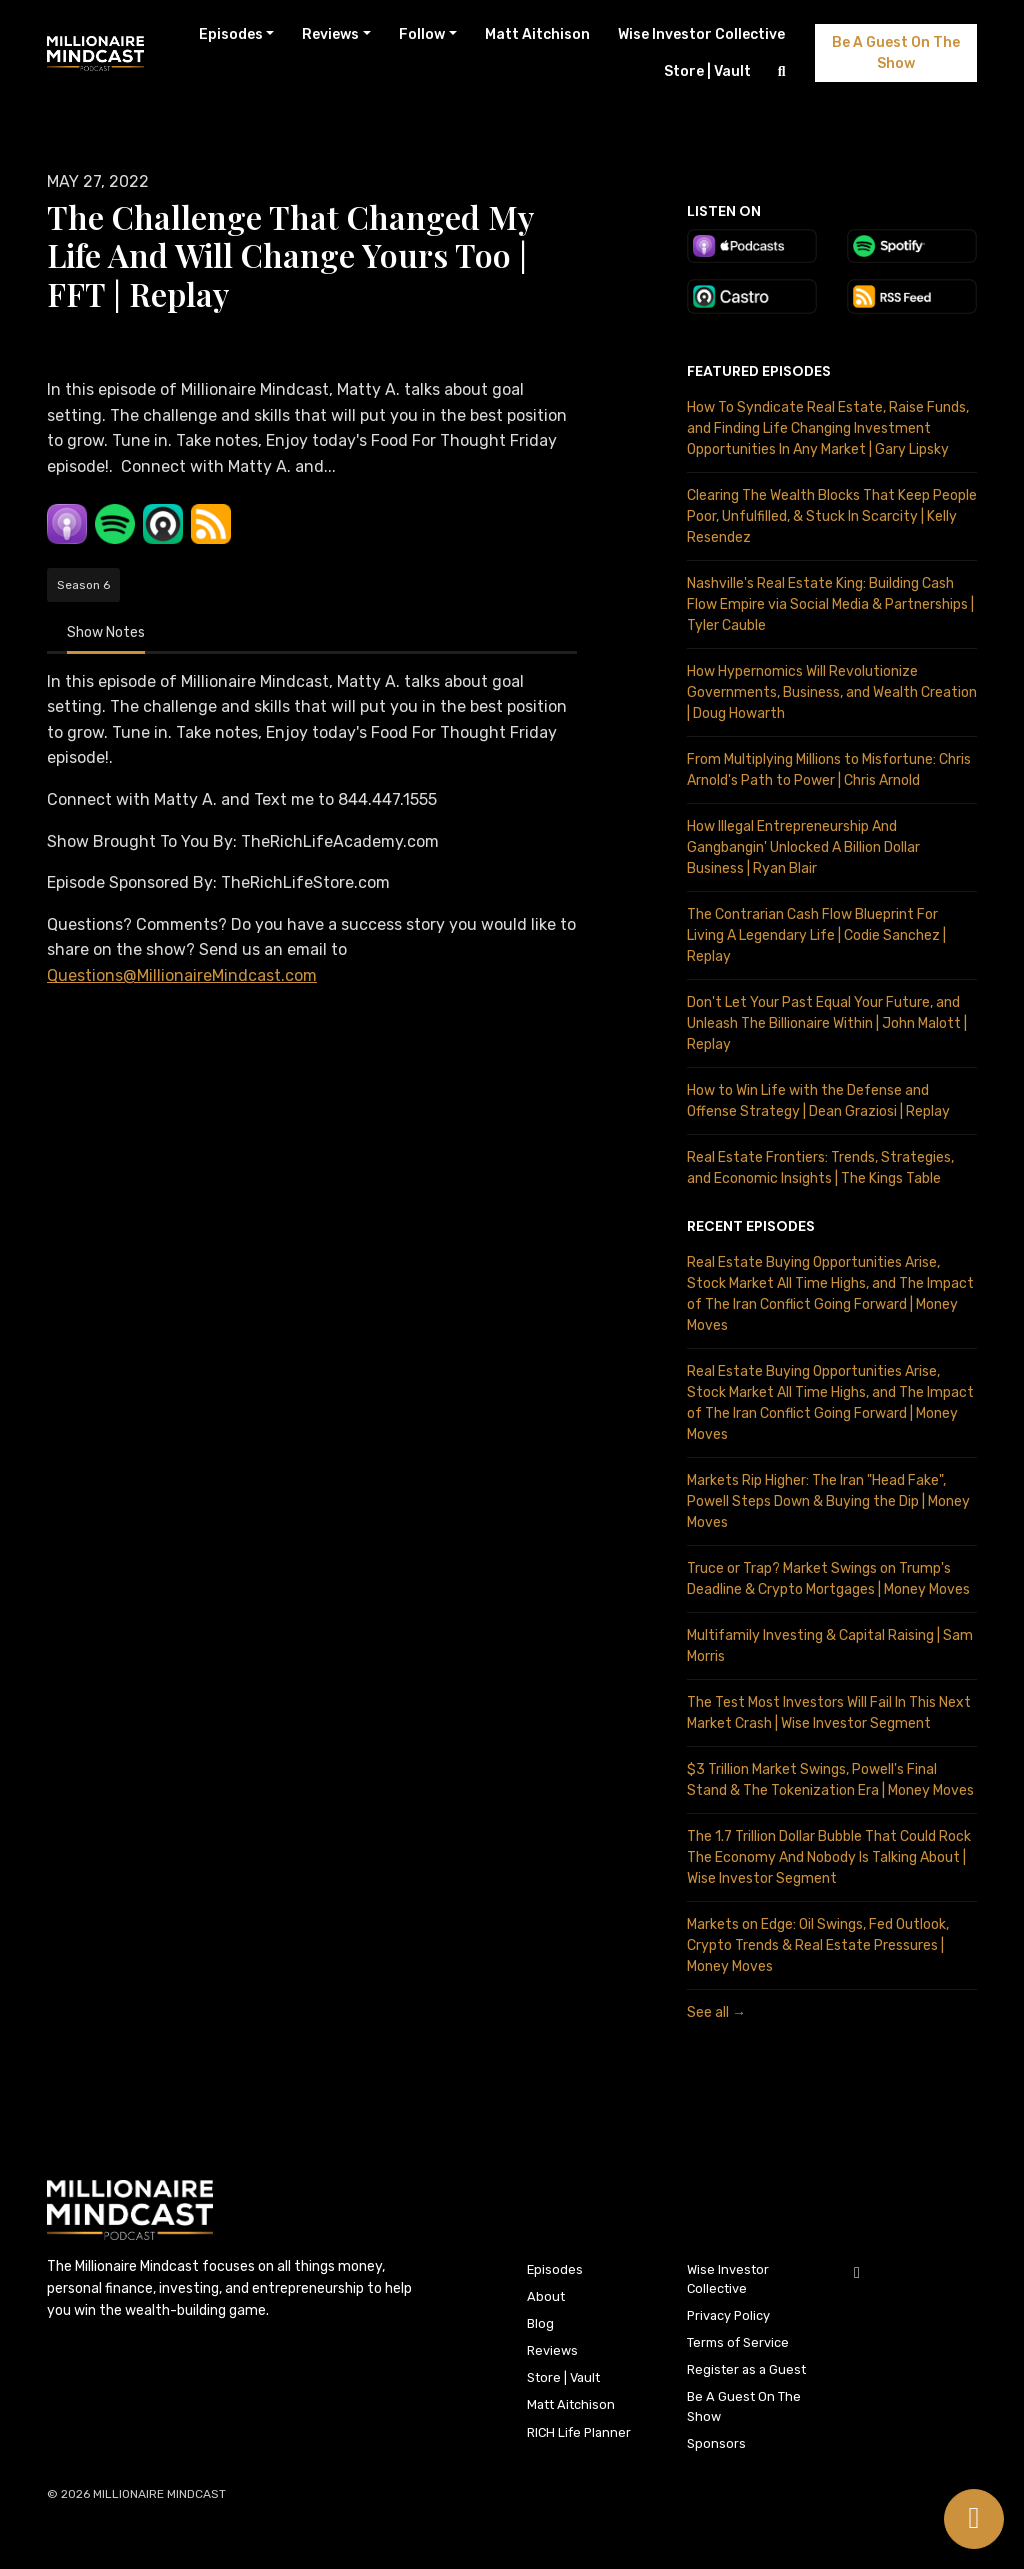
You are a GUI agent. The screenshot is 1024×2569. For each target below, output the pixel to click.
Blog (540, 2323)
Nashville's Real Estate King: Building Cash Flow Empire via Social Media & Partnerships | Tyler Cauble (830, 604)
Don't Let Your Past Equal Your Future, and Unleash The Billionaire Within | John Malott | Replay (827, 1023)
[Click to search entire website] (782, 71)
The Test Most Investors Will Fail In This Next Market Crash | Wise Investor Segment (829, 1713)
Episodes (231, 34)
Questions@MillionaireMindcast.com (182, 975)
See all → (716, 2012)
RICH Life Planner (579, 2432)
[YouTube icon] (857, 2273)
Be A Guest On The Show (896, 53)
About (546, 2296)
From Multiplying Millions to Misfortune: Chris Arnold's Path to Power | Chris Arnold (829, 770)
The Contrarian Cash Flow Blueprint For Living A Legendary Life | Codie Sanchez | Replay (816, 935)
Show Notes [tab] (106, 632)
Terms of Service (738, 2342)
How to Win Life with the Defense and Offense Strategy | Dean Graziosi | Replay (818, 1101)
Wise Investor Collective (701, 34)
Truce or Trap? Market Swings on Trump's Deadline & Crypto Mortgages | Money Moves (828, 1579)
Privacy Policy (728, 2315)
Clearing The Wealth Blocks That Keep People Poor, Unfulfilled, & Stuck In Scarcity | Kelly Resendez (832, 516)
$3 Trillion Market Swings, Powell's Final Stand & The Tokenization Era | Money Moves (830, 1780)
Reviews (330, 34)
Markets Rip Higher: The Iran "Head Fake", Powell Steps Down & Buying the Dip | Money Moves (828, 1501)
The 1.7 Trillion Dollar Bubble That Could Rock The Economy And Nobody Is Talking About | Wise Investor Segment (829, 1857)
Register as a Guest (746, 2369)
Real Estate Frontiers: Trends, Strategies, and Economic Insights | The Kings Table (820, 1168)
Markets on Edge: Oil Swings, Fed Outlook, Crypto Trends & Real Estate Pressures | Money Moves (818, 1945)
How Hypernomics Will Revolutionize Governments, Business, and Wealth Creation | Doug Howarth (832, 692)
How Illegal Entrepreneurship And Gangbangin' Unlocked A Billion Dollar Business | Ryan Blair (803, 847)
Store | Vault (707, 71)
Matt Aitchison (537, 34)
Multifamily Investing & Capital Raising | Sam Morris (830, 1646)
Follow (422, 34)
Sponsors (716, 2443)
